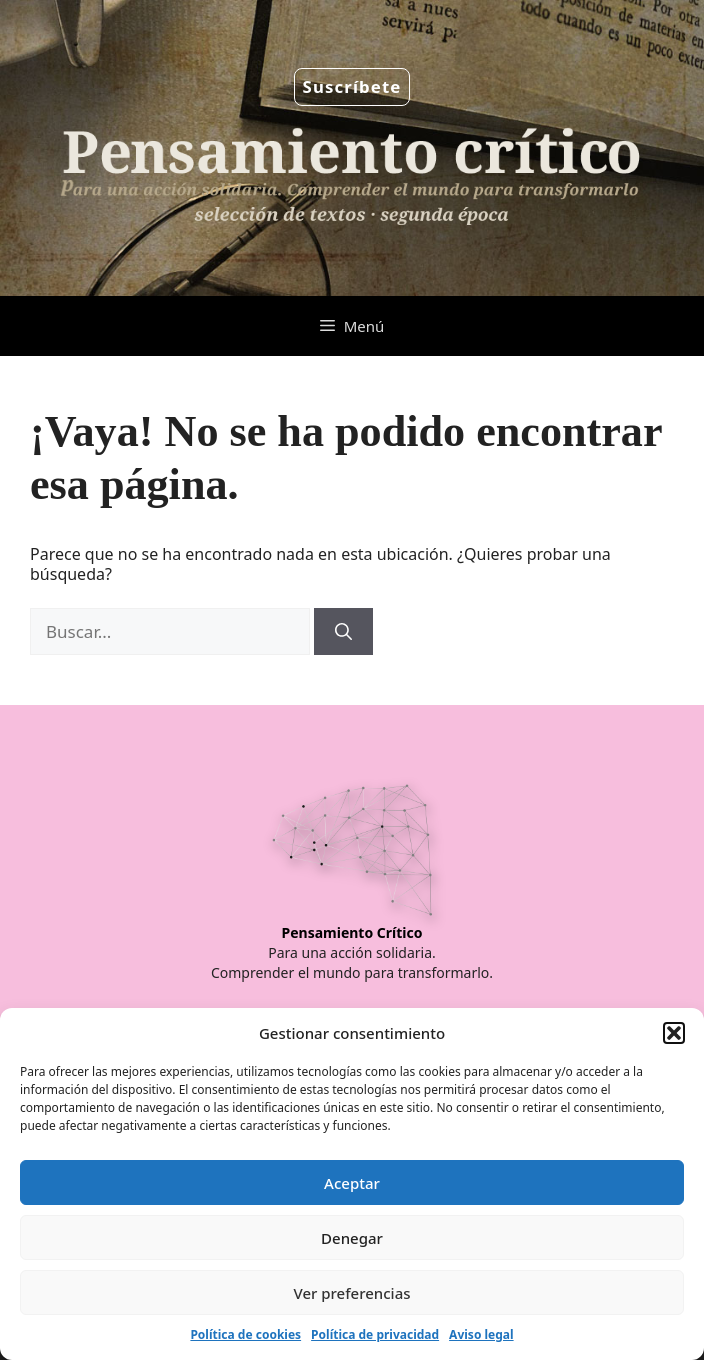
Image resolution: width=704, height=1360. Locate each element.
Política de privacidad (375, 1334)
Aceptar (352, 1183)
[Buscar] (343, 632)
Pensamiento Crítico (352, 932)
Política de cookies (245, 1334)
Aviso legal (481, 1334)
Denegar (352, 1238)
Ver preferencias (351, 1293)
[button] (674, 1033)
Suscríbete (352, 86)
